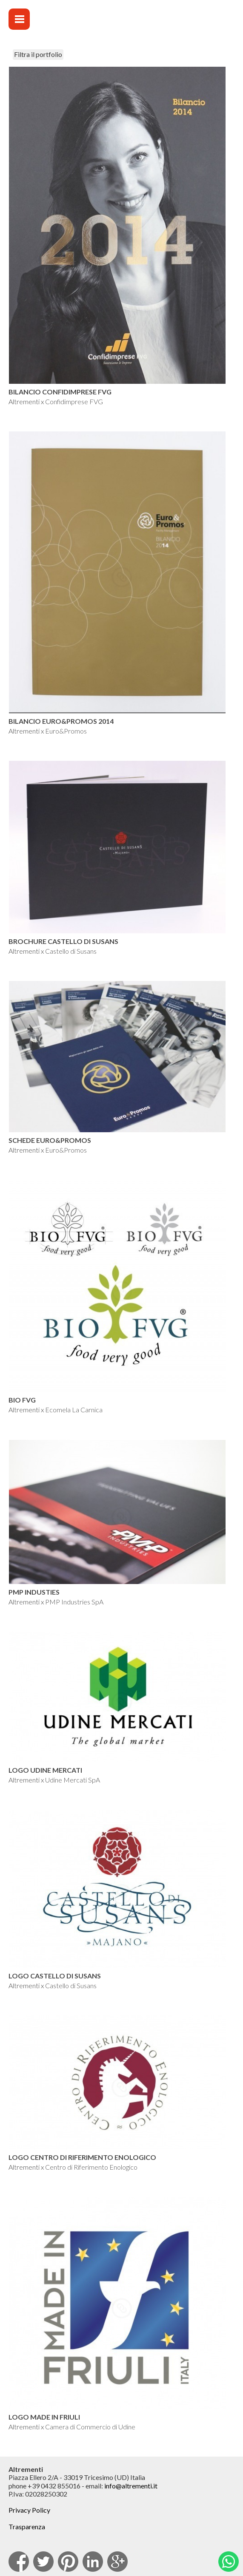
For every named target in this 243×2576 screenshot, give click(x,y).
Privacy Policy (29, 2510)
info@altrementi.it (130, 2486)
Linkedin (93, 2561)
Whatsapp (228, 2561)
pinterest (68, 2561)
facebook (19, 2561)
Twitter (43, 2561)
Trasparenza (27, 2526)
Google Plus (117, 2561)
